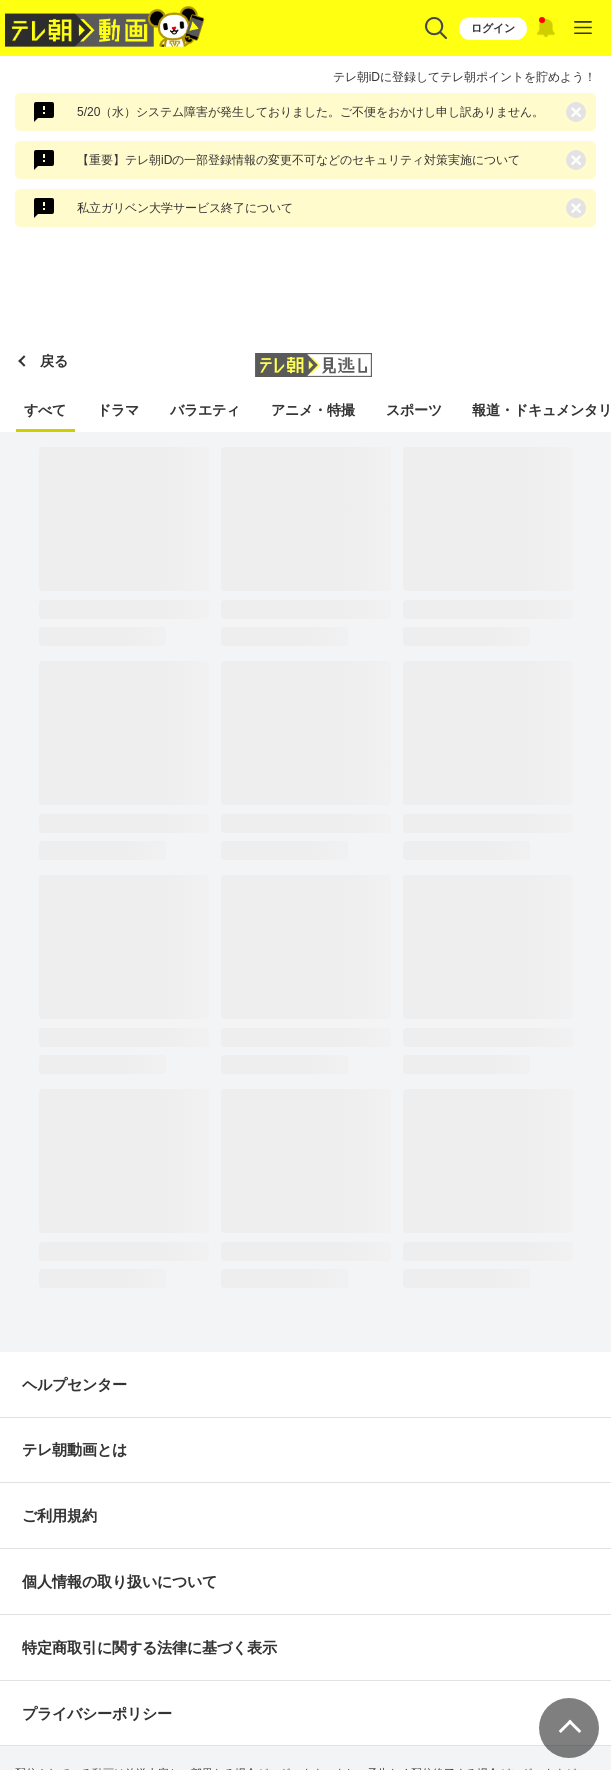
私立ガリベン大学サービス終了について (185, 208)
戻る (54, 361)
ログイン (493, 28)
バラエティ (205, 410)
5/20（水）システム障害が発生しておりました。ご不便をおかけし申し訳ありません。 (310, 112)
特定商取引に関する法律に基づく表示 (149, 1647)
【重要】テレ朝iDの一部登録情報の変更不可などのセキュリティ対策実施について (298, 160)
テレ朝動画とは (74, 1449)
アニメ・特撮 (313, 410)
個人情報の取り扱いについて (119, 1581)
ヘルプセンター (74, 1384)
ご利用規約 (59, 1515)
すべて (45, 410)
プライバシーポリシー (97, 1713)
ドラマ (118, 410)
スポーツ (414, 410)
